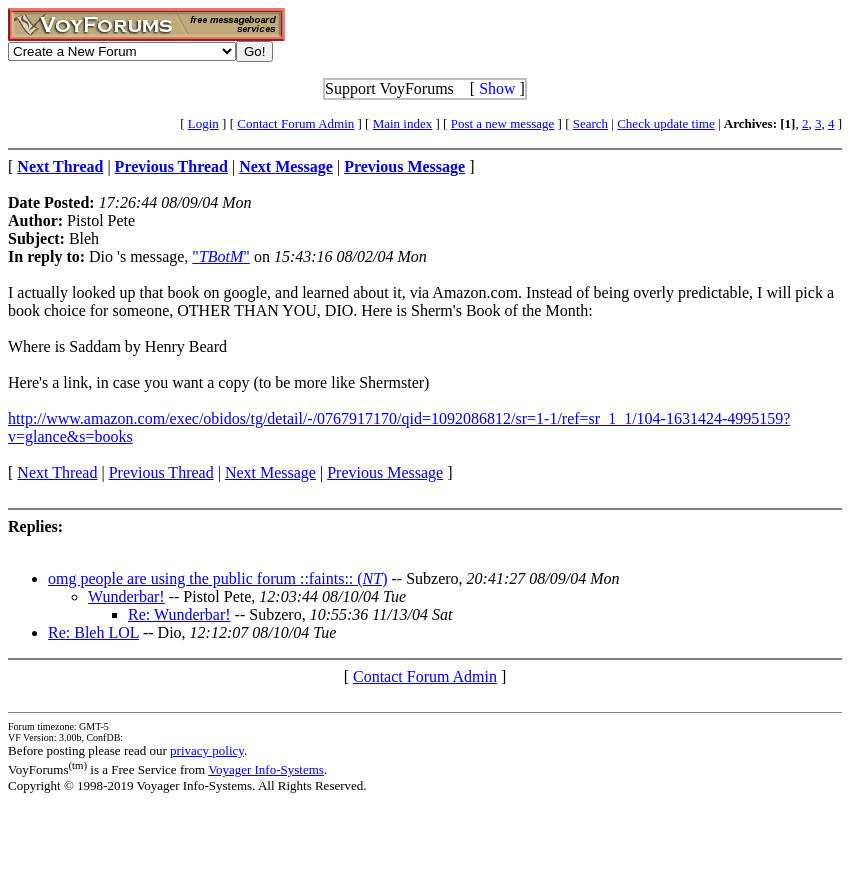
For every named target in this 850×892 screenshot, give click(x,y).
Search (590, 123)
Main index (403, 123)
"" (221, 256)
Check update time (665, 123)
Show (497, 88)
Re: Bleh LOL (93, 632)
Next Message (270, 472)
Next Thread (57, 472)
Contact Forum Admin (295, 123)
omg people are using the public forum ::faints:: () (218, 578)
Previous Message (385, 472)
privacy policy (207, 750)
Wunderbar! (126, 596)
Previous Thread (161, 472)
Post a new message (503, 123)
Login (203, 123)
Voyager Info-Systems (266, 769)
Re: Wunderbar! (179, 614)
